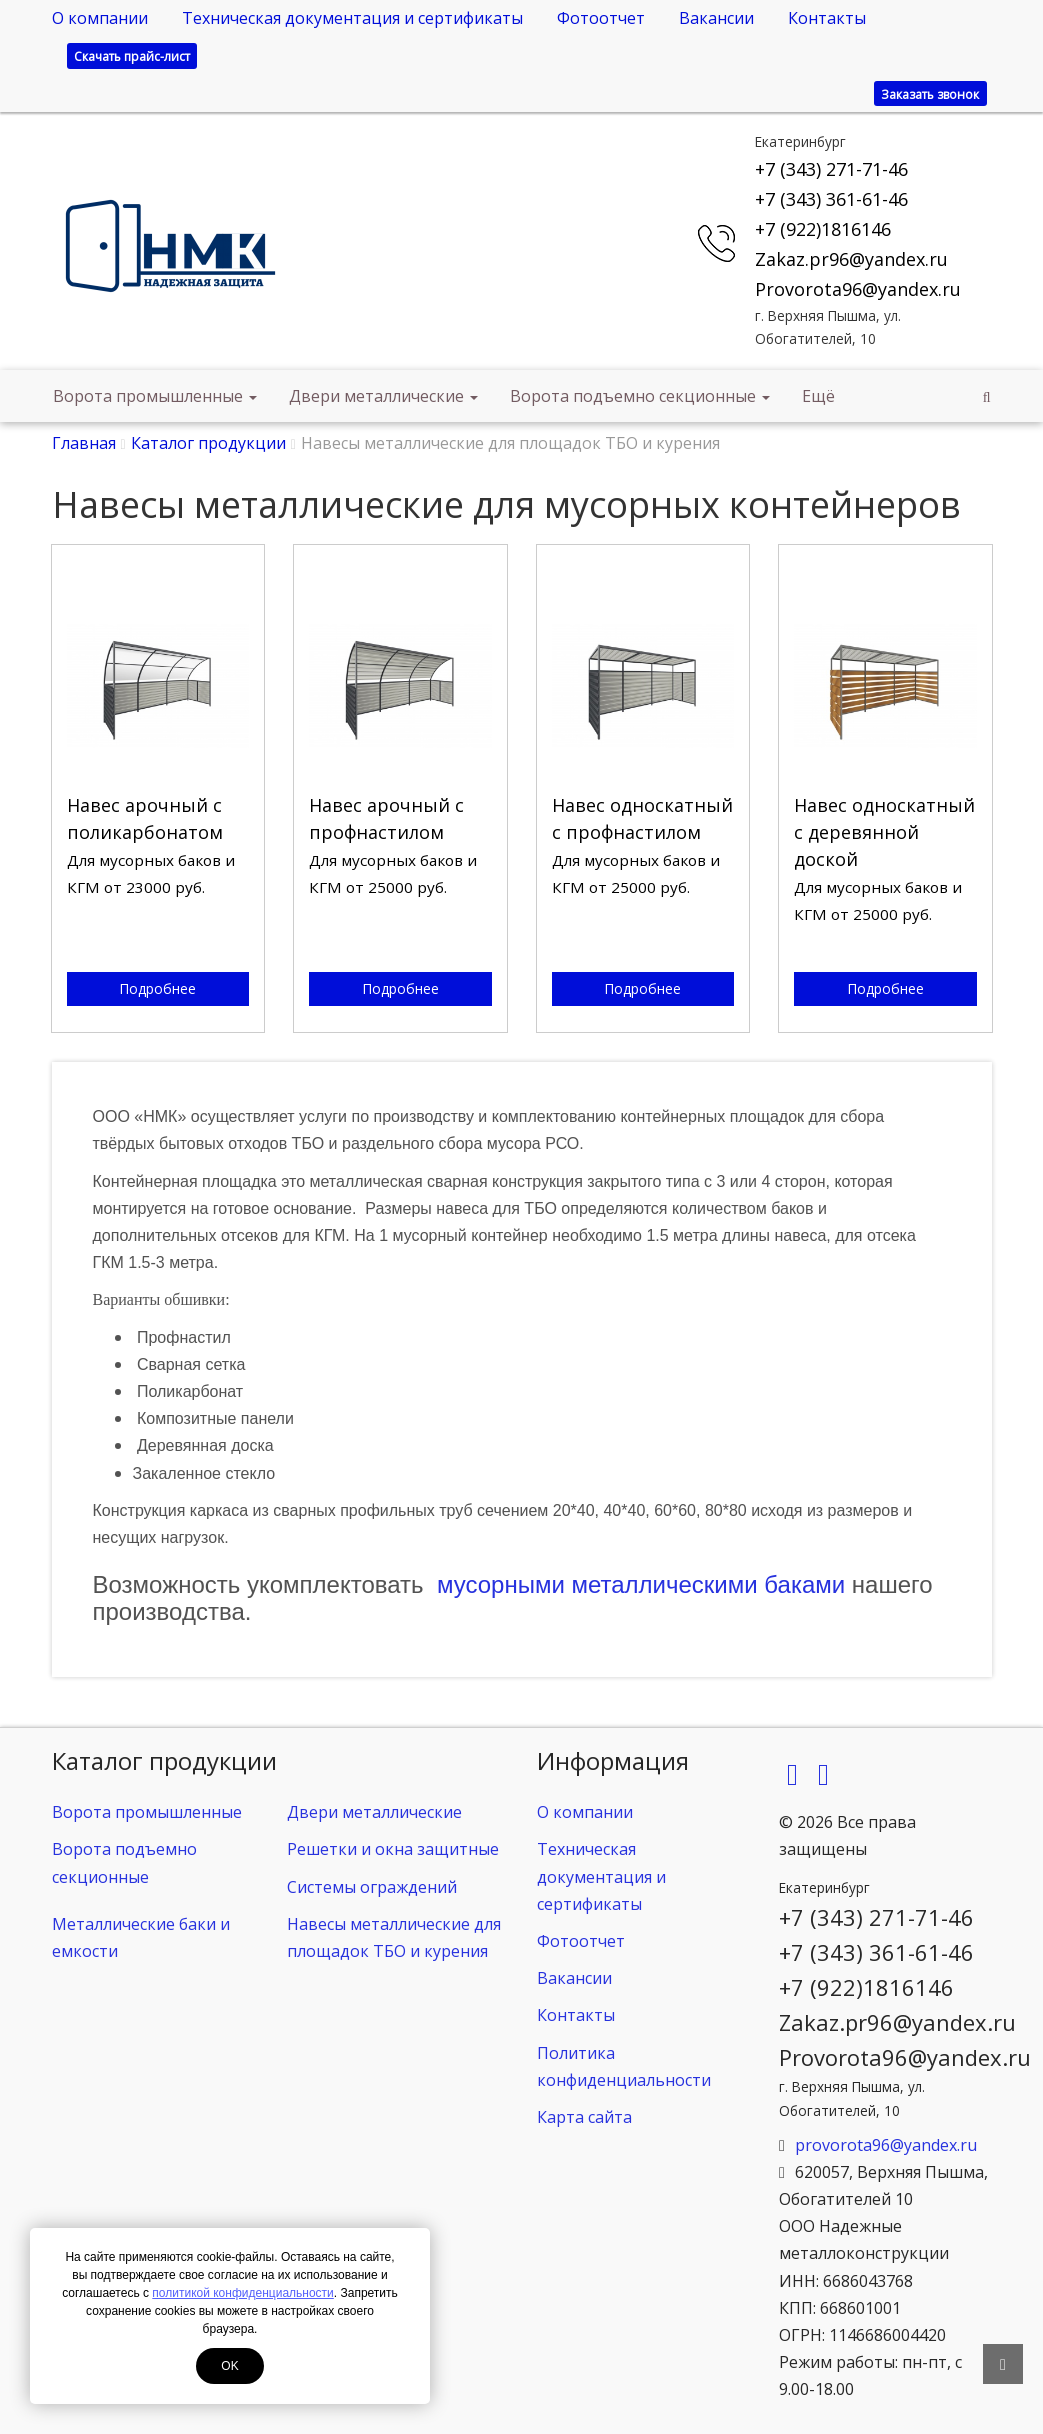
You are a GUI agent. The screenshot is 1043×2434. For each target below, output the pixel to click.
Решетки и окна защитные (393, 1849)
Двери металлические (383, 396)
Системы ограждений (372, 1887)
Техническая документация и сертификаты (352, 18)
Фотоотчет (601, 18)
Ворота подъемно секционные (640, 396)
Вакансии (716, 18)
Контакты (827, 18)
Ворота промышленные (155, 396)
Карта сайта (584, 2117)
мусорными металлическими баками (641, 1584)
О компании (100, 18)
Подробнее (157, 988)
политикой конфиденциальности (242, 2293)
